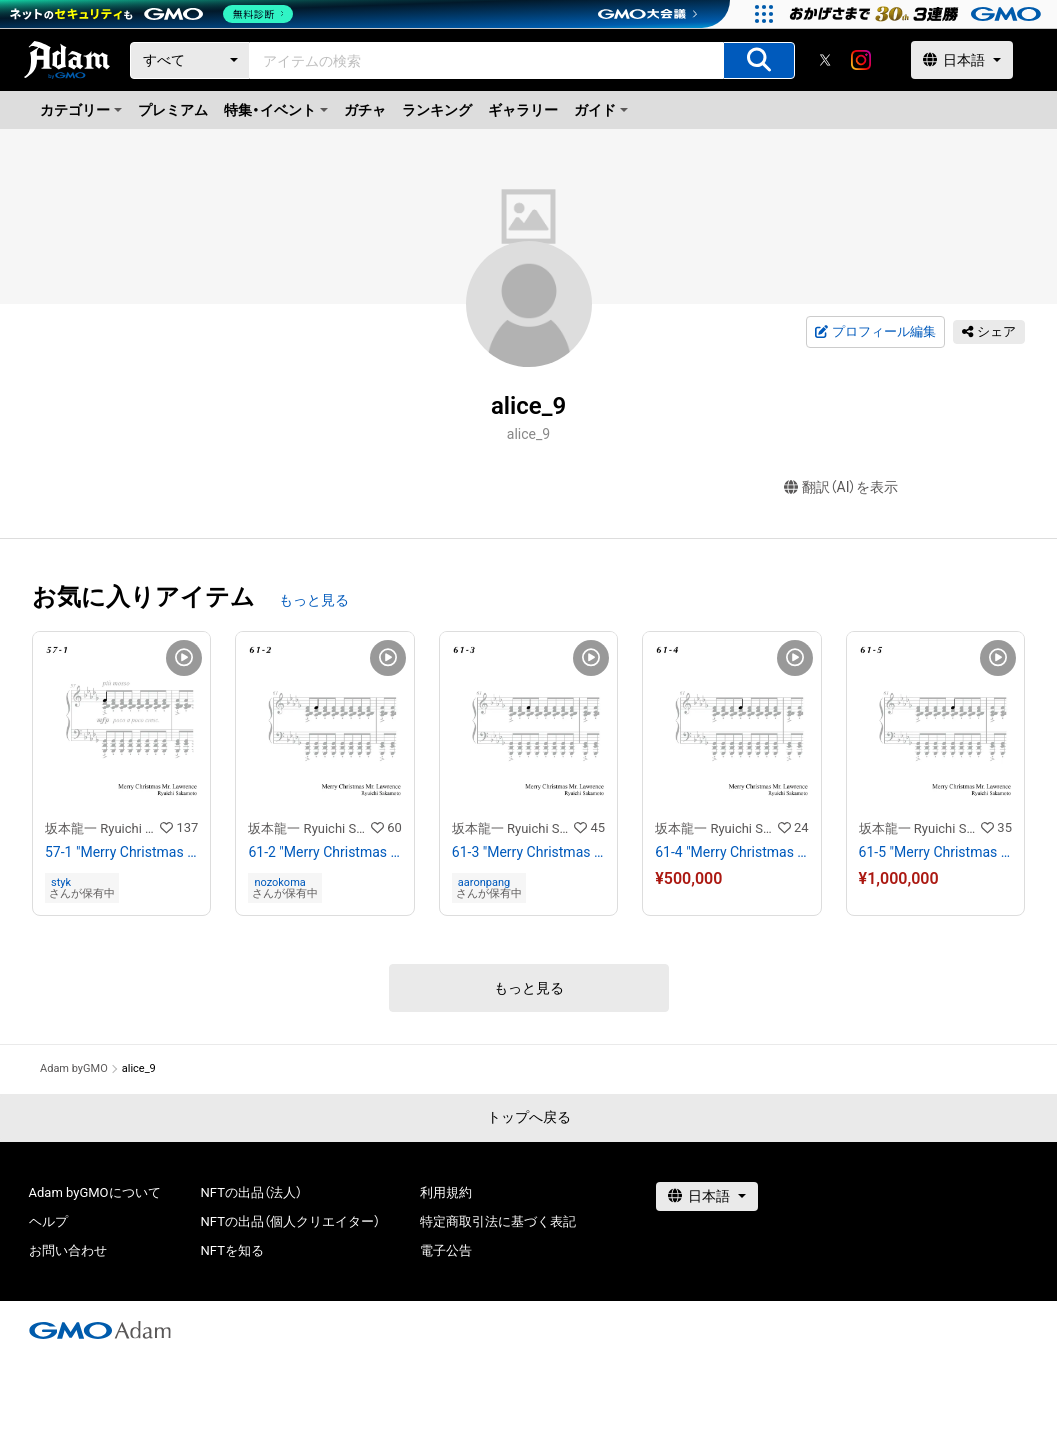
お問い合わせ (68, 1250)
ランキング (437, 110)
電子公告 (446, 1250)
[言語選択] (962, 60)
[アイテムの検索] (759, 60)
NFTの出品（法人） (251, 1192)
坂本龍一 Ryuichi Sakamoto (102, 828)
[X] (825, 60)
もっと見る (314, 600)
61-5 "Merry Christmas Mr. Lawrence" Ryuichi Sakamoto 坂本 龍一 (935, 852)
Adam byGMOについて (95, 1192)
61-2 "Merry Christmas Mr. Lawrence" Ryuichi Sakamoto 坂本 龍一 (324, 852)
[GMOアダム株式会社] (100, 1330)
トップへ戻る (529, 1117)
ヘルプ (48, 1221)
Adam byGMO (74, 1068)
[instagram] (861, 60)
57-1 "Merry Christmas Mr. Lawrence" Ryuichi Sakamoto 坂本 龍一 (121, 852)
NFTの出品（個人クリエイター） (290, 1221)
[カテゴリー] (190, 60)
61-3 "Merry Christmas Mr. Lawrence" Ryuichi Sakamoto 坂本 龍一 (528, 852)
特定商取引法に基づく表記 (498, 1221)
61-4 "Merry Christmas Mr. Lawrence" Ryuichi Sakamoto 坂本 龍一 (731, 852)
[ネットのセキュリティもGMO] (153, 14)
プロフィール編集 (875, 332)
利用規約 (446, 1192)
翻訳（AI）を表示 (841, 487)
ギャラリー (523, 110)
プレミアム (173, 110)
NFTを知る (232, 1250)
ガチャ (365, 110)
